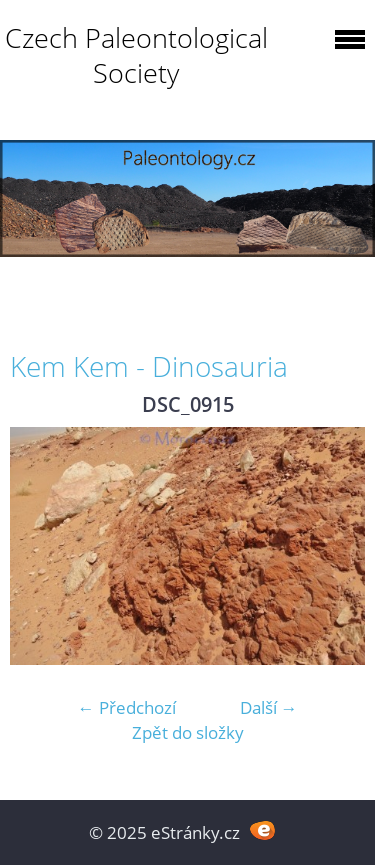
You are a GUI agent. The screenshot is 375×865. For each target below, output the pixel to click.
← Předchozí (127, 707)
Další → (269, 707)
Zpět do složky (188, 732)
